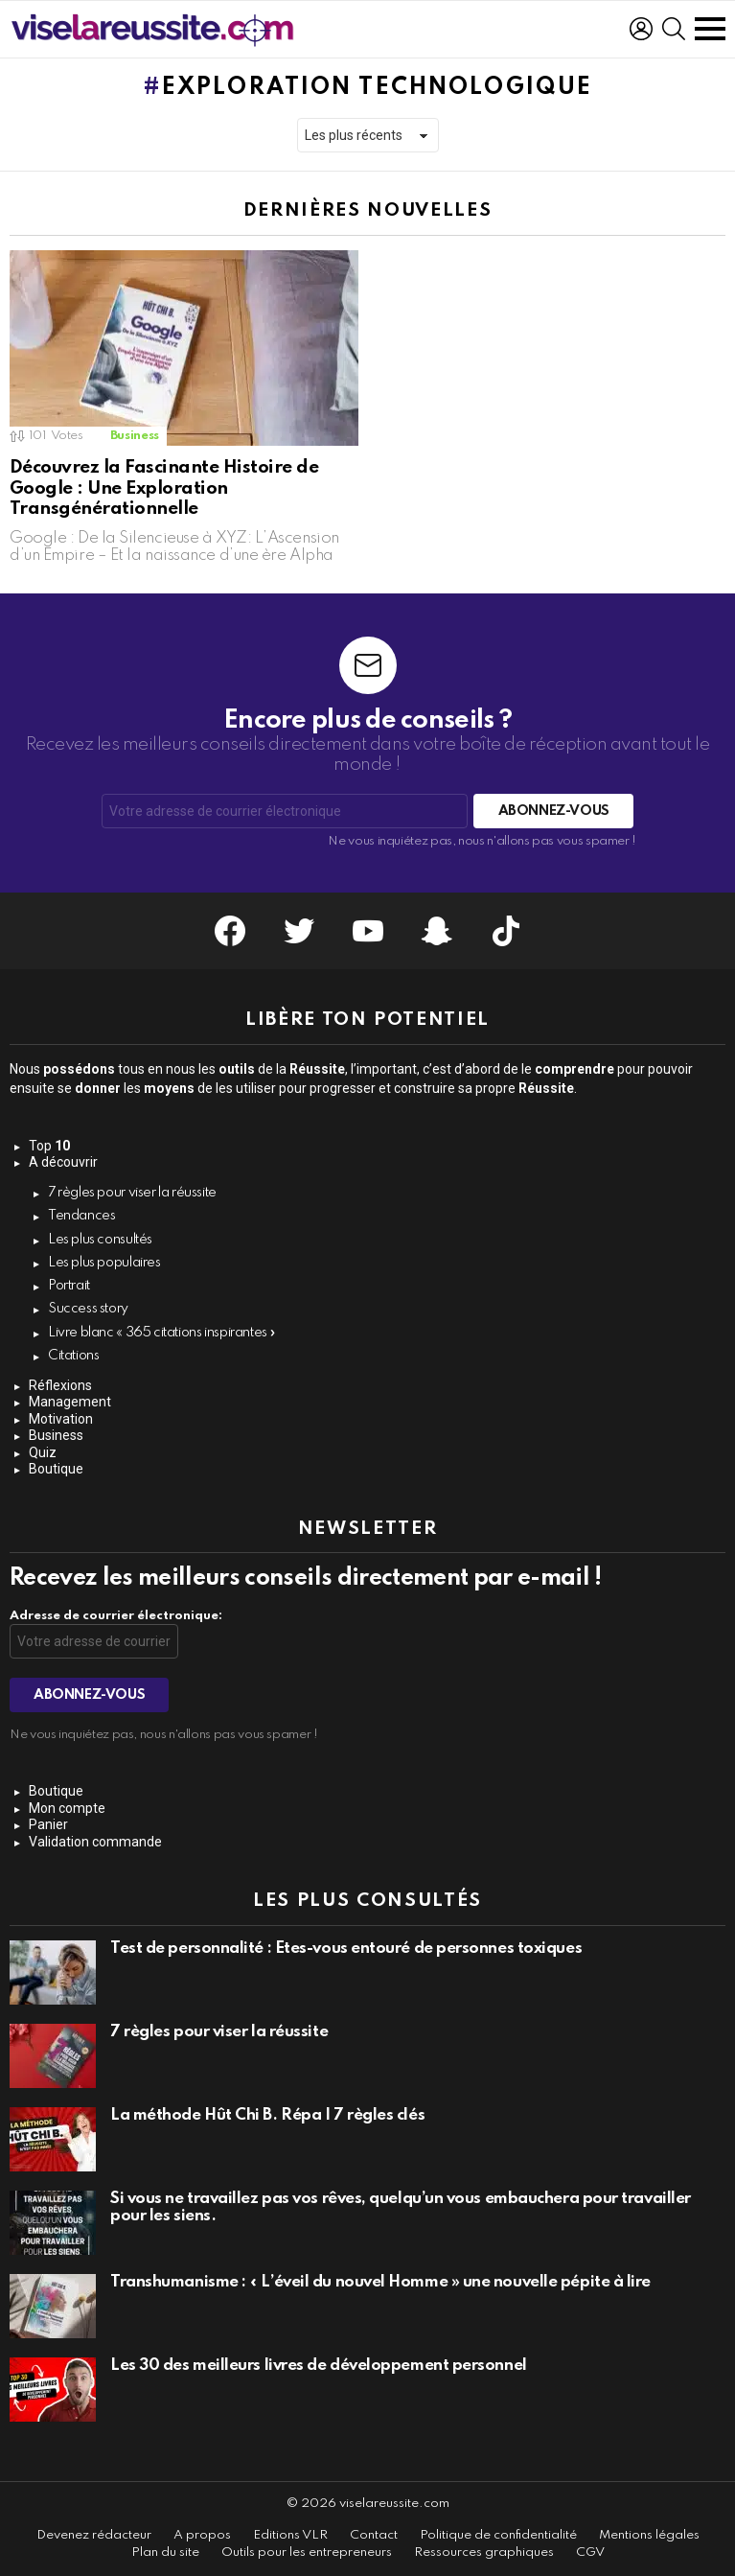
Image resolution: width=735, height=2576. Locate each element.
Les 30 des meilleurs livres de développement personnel (318, 2365)
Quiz (43, 1452)
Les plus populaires (104, 1262)
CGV (590, 2552)
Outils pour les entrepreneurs (306, 2552)
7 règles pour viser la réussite (132, 1192)
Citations (74, 1355)
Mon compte (67, 1808)
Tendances (82, 1215)
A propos (202, 2535)
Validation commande (95, 1841)
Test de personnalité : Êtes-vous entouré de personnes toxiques (346, 1948)
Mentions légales (649, 2535)
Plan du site (165, 2552)
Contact (374, 2535)
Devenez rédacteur (93, 2535)
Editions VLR (290, 2535)
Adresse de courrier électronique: (116, 1616)
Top (49, 1145)
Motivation (61, 1419)
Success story (88, 1308)
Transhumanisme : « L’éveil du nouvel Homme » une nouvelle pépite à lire (380, 2282)
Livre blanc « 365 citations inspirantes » (162, 1332)
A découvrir (63, 1162)
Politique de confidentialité (498, 2535)
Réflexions (60, 1385)
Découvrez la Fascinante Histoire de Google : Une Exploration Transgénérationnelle (164, 488)
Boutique (56, 1468)
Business (134, 435)
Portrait (69, 1285)
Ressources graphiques (484, 2552)
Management (70, 1401)
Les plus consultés (100, 1239)
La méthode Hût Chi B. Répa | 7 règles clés (267, 2115)
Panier (48, 1824)
